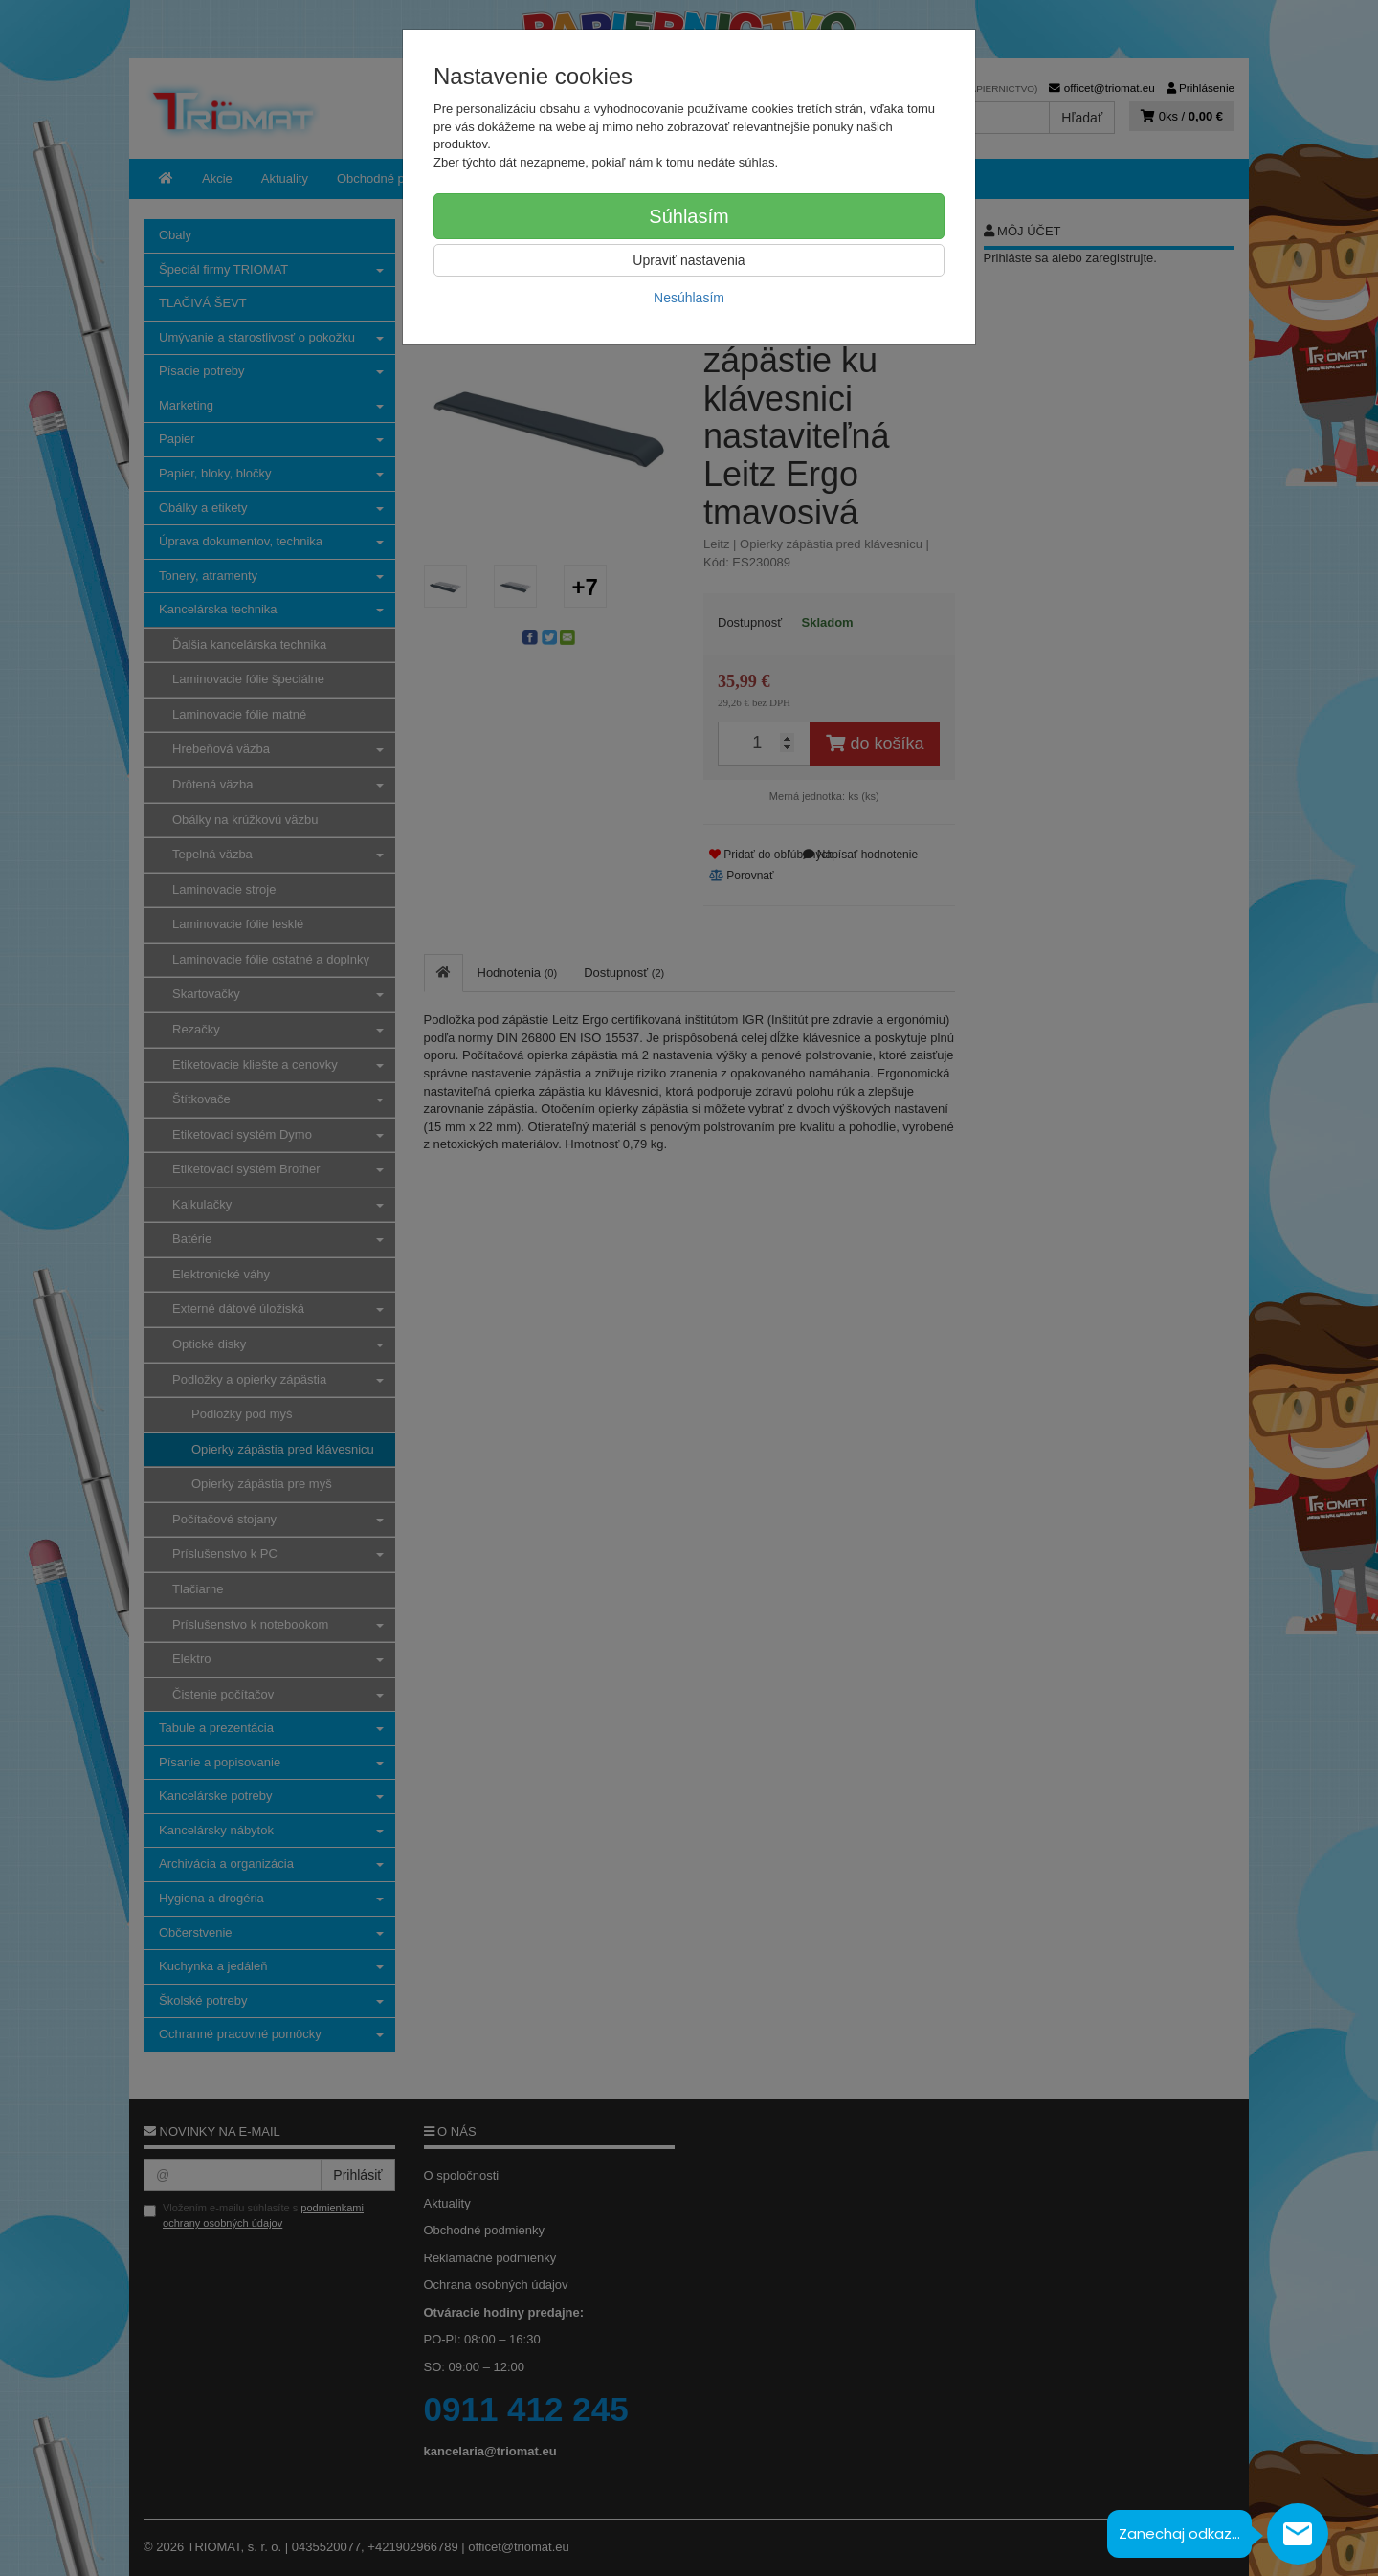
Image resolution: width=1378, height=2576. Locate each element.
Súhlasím (688, 216)
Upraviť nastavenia (689, 260)
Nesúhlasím (689, 297)
